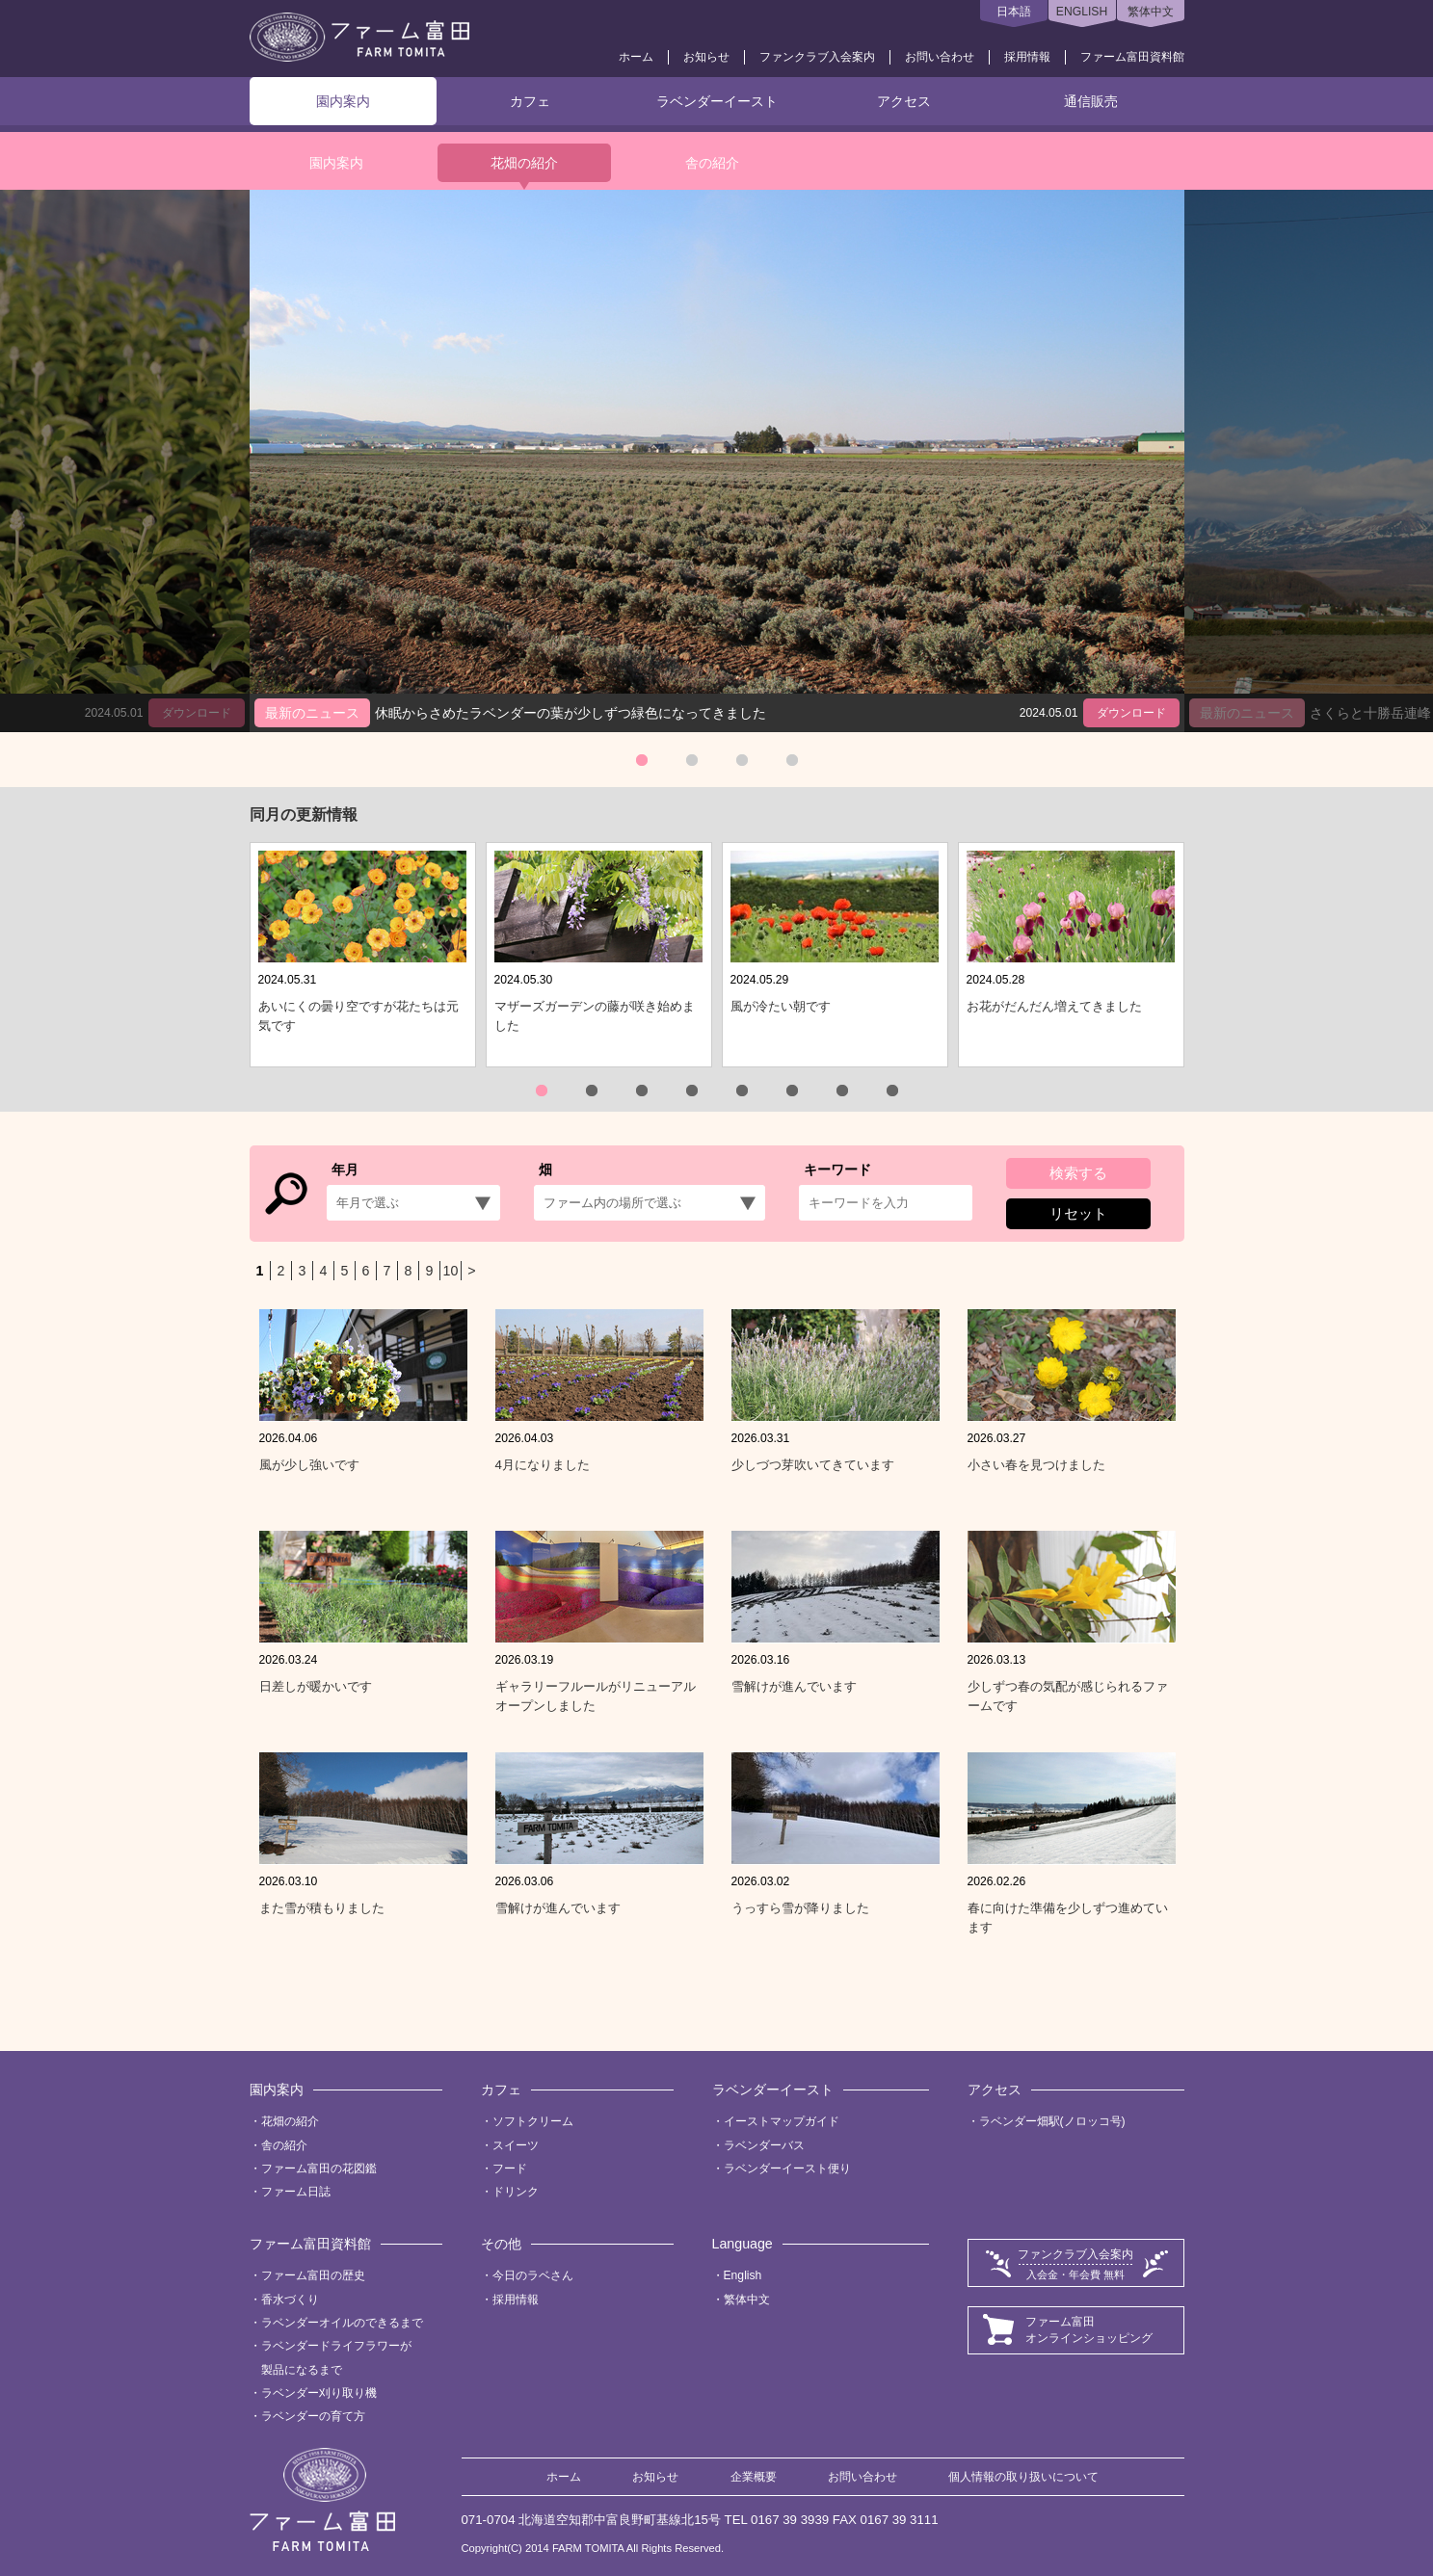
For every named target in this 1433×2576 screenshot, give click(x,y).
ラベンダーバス (764, 2145)
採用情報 (1027, 57)
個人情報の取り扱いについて (1023, 2477)
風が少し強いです (309, 1465)
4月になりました (542, 1465)
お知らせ (706, 57)
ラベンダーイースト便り (787, 2168)
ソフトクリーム (532, 2121)
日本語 (1013, 11)
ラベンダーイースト (717, 101)
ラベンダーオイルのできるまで (342, 2322)
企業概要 (753, 2477)
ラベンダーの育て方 (313, 2416)
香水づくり (290, 2299)
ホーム (636, 57)
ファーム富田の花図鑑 (319, 2168)
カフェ (530, 101)
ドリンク (515, 2191)
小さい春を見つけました (1036, 1465)
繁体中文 (1151, 11)
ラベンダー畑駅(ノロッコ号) (1052, 2121)
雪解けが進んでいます (794, 1686)
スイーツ (515, 2145)
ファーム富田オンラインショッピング (1089, 2330)
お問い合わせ (939, 57)
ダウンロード (1131, 713)
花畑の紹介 (524, 163)
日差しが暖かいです (315, 1686)
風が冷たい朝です (780, 1006)
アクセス (904, 101)
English (743, 2275)
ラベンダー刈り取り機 (319, 2393)
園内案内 (343, 101)
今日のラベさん (532, 2275)
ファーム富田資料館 (1132, 57)
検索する (1078, 1173)
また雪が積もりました (322, 1908)
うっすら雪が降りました (800, 1908)
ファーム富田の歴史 (313, 2275)
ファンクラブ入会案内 (817, 57)
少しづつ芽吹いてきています (812, 1465)
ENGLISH (1081, 11)
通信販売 (1091, 101)
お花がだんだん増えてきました (1054, 1006)
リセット (1078, 1213)
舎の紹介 (712, 163)
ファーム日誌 (296, 2191)
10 (451, 1270)
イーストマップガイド (781, 2121)
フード (509, 2168)
